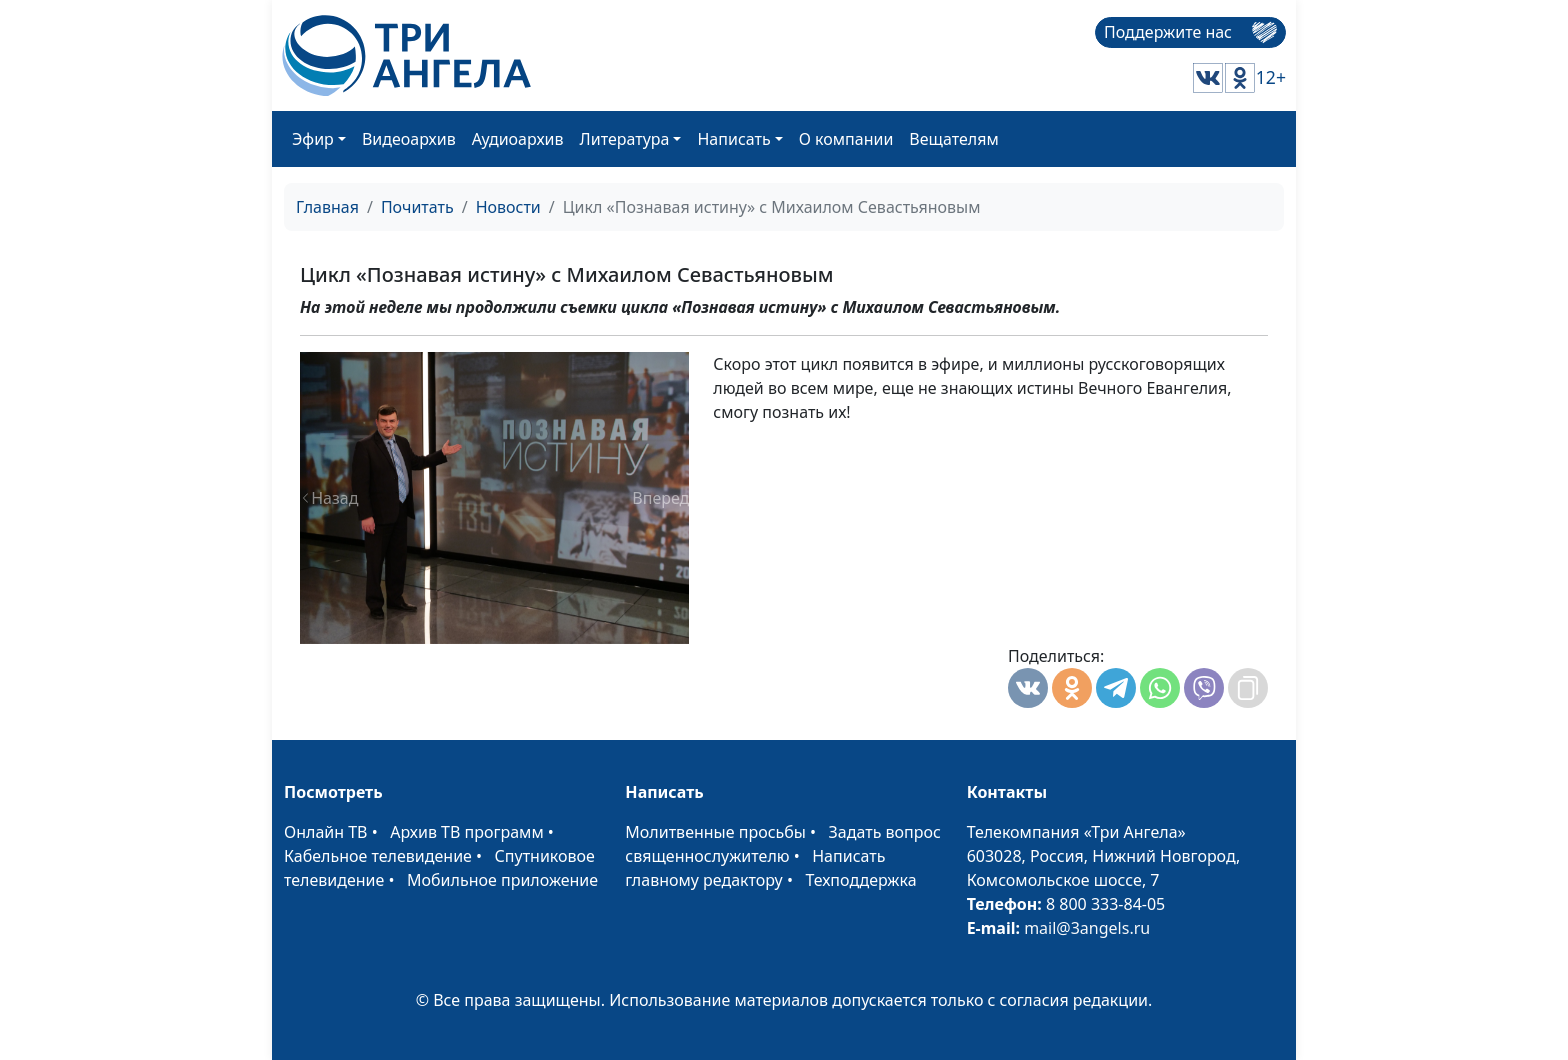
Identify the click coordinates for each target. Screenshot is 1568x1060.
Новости (508, 207)
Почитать (417, 207)
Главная (327, 207)
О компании (846, 139)
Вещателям (953, 139)
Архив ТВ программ (467, 832)
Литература (625, 139)
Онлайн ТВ (326, 832)
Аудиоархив (518, 139)
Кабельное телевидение (378, 856)
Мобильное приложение (502, 880)
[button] (329, 498)
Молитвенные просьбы (715, 832)
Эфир (313, 139)
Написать (733, 139)
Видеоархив (409, 139)
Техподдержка (860, 880)
